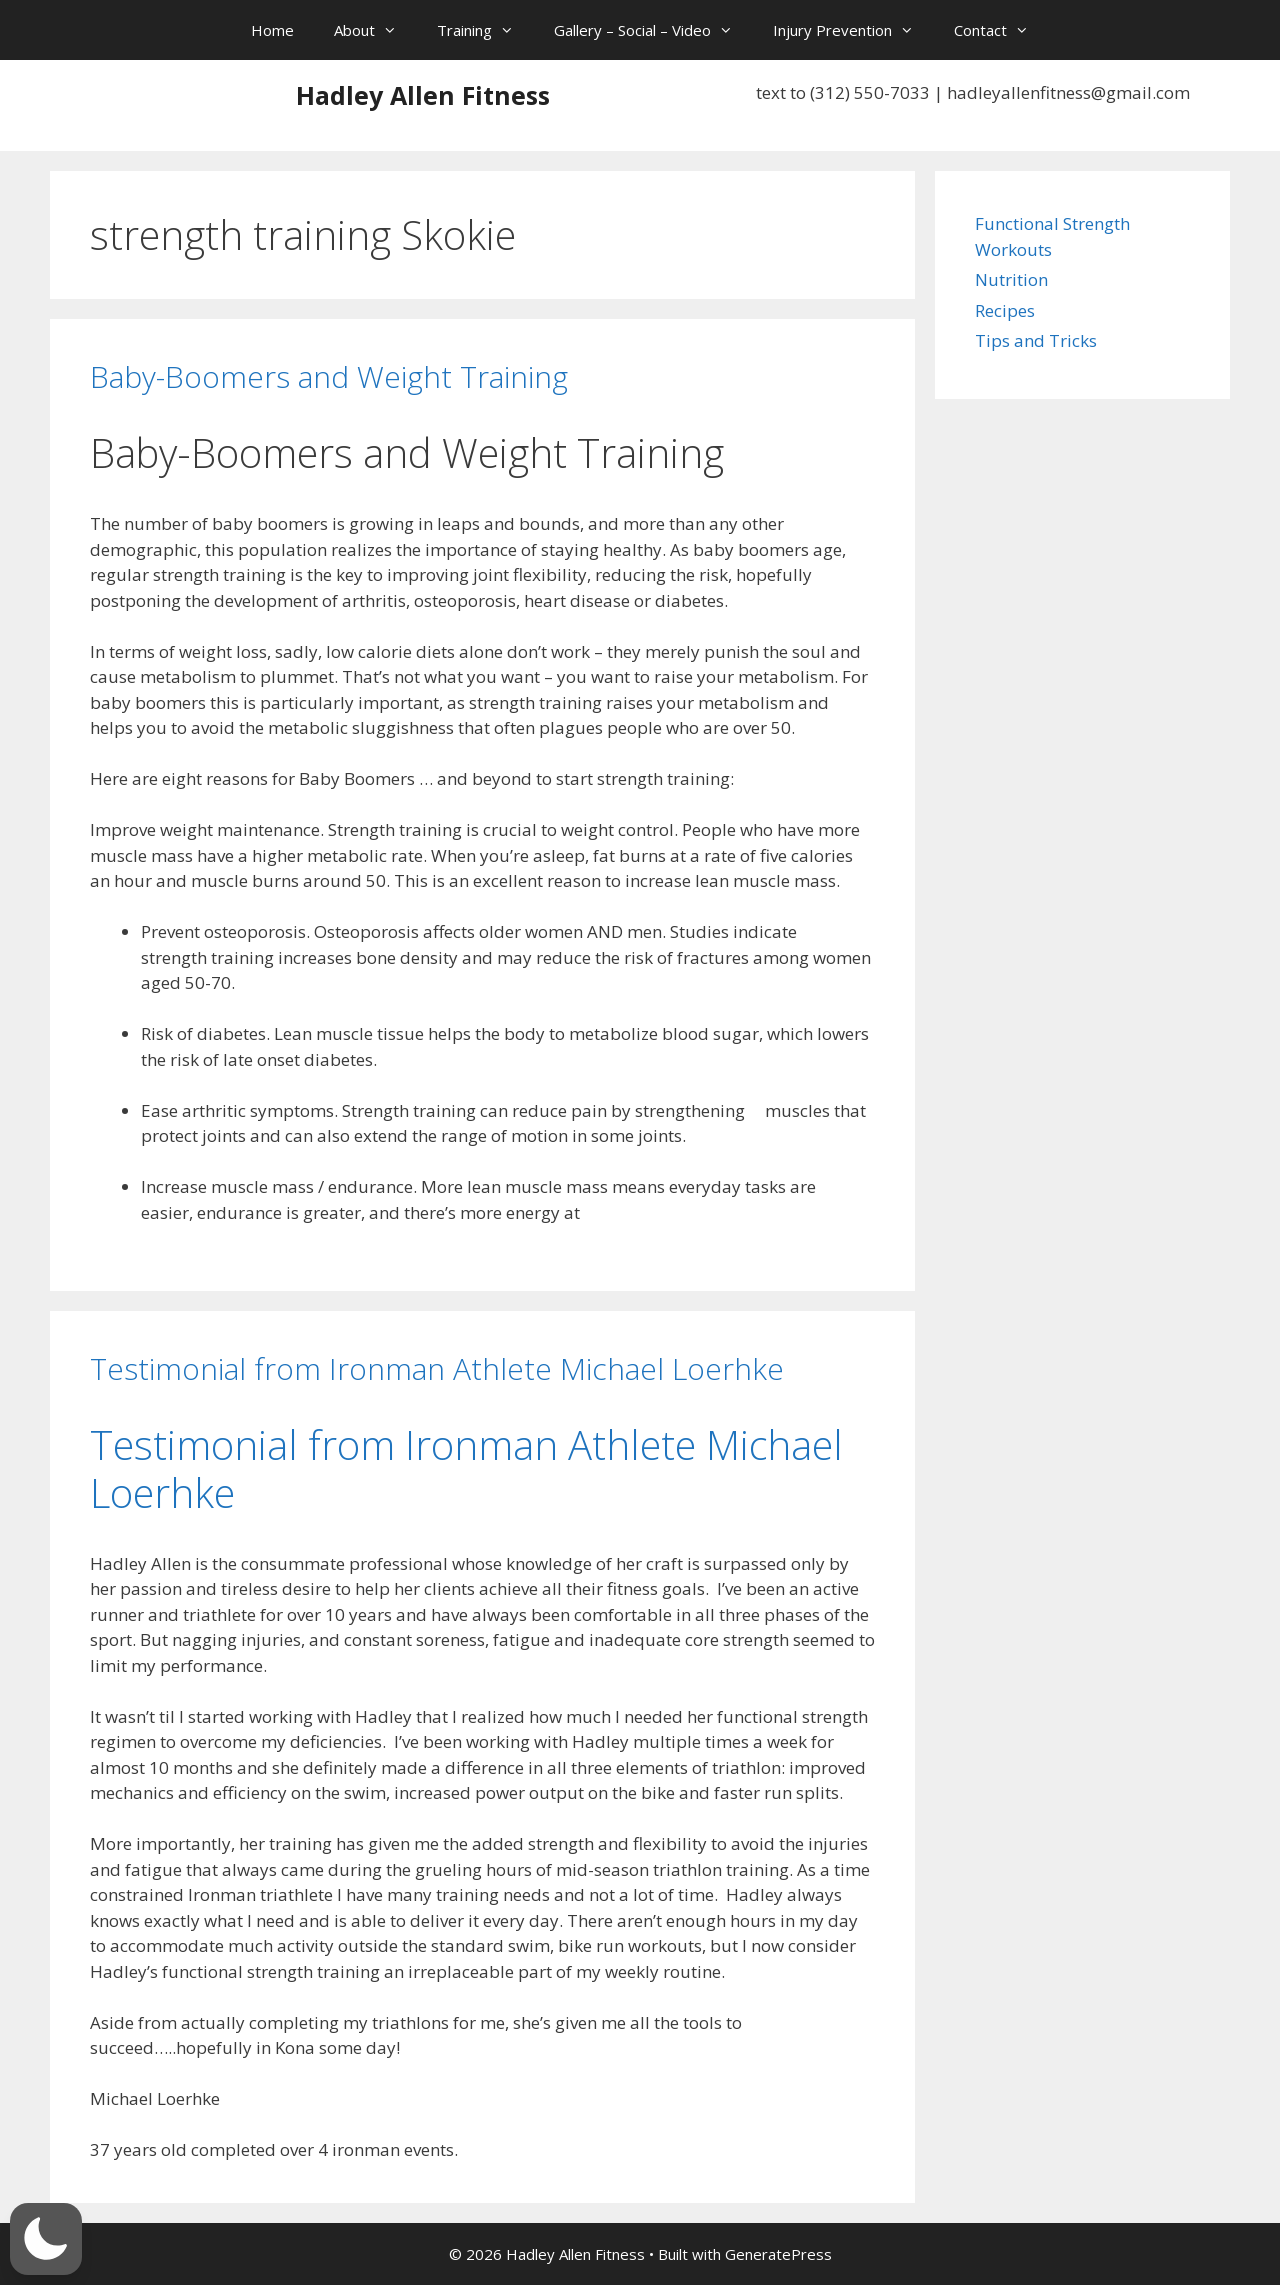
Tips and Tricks (1036, 340)
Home (272, 30)
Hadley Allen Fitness (423, 95)
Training (485, 30)
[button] (46, 2239)
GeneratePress (778, 2254)
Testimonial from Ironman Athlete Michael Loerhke (437, 1368)
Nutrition (1011, 279)
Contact (1001, 30)
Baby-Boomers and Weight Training (329, 376)
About (375, 30)
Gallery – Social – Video (653, 30)
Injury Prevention (853, 30)
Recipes (1005, 310)
